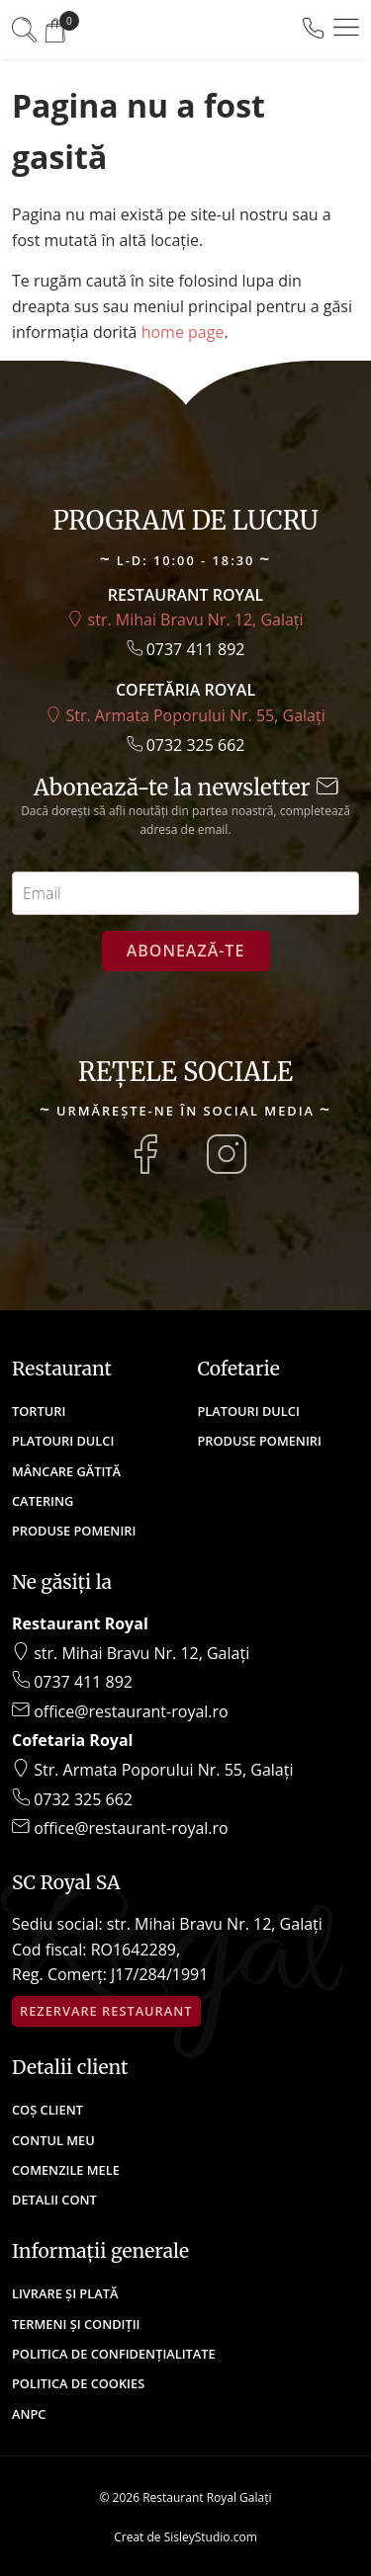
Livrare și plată (65, 2293)
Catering (42, 1501)
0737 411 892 (186, 649)
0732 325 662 (186, 745)
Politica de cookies (78, 2383)
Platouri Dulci (63, 1441)
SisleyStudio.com (210, 2537)
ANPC (29, 2414)
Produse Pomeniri (74, 1530)
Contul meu (53, 2140)
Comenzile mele (66, 2170)
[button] (346, 27)
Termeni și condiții (76, 2324)
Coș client (47, 2110)
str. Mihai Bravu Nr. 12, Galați (185, 619)
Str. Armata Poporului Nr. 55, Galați (185, 715)
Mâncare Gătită (66, 1471)
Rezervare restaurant (106, 2011)
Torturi (38, 1411)
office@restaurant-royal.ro (120, 1711)
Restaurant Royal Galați (206, 2497)
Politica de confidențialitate (114, 2354)
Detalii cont (54, 2199)
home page (183, 332)
